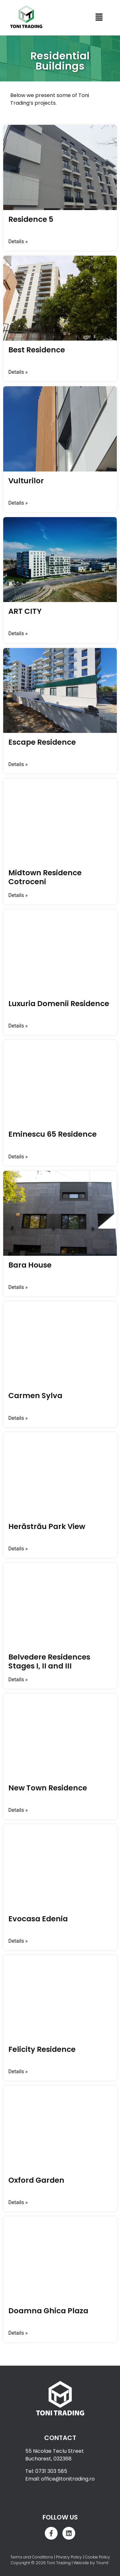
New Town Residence (47, 1788)
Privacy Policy (69, 2557)
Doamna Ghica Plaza (48, 2311)
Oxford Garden (36, 2180)
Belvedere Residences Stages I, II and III (49, 1661)
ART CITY (25, 611)
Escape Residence (42, 742)
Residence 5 (30, 219)
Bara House (30, 1265)
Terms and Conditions (31, 2557)
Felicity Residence (42, 2049)
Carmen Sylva (35, 1395)
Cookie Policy (97, 2557)
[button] (98, 18)
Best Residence (36, 350)
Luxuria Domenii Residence (58, 1003)
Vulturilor (26, 481)
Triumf (102, 2562)
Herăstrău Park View (46, 1526)
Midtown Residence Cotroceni (45, 877)
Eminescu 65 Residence (52, 1134)
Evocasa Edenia (38, 1919)
